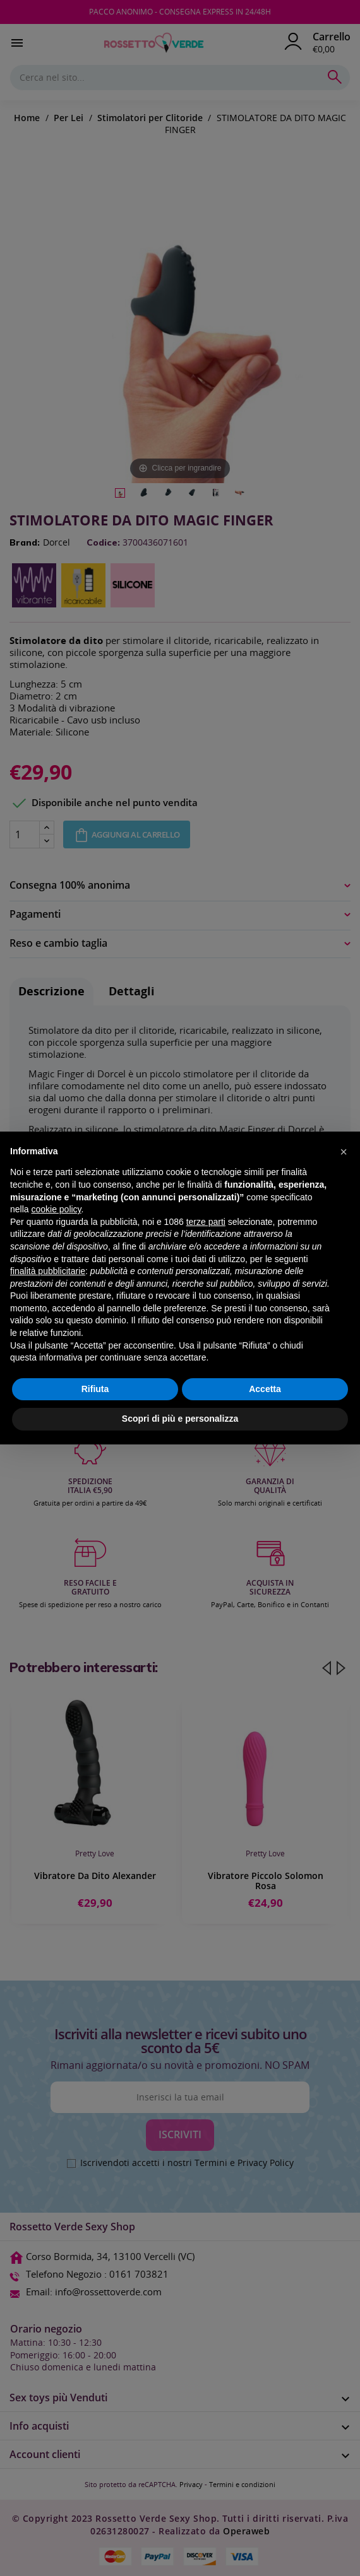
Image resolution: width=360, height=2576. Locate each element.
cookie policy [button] (56, 1209)
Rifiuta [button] (95, 1389)
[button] (343, 1152)
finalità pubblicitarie (47, 1271)
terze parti (205, 1222)
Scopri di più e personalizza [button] (180, 1419)
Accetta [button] (265, 1389)
